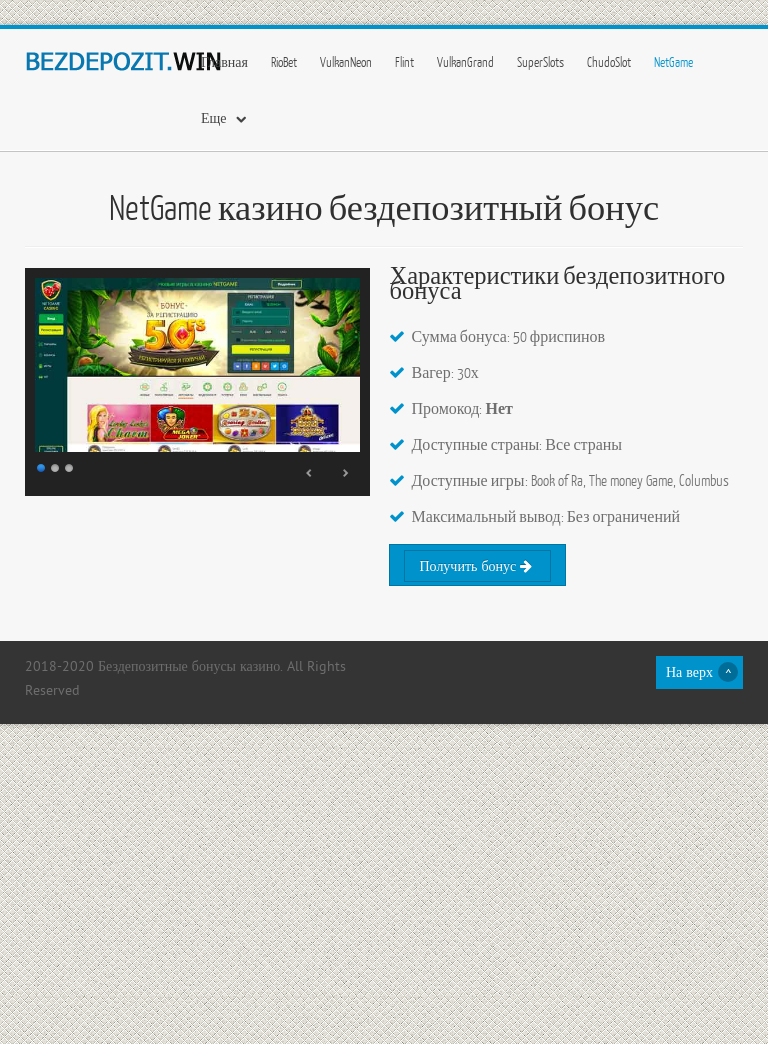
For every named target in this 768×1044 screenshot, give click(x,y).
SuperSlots (540, 62)
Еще (214, 118)
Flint (404, 62)
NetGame (673, 62)
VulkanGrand (465, 62)
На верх (689, 673)
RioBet (284, 62)
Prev (310, 473)
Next (345, 473)
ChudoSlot (609, 62)
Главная (224, 62)
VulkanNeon (346, 62)
